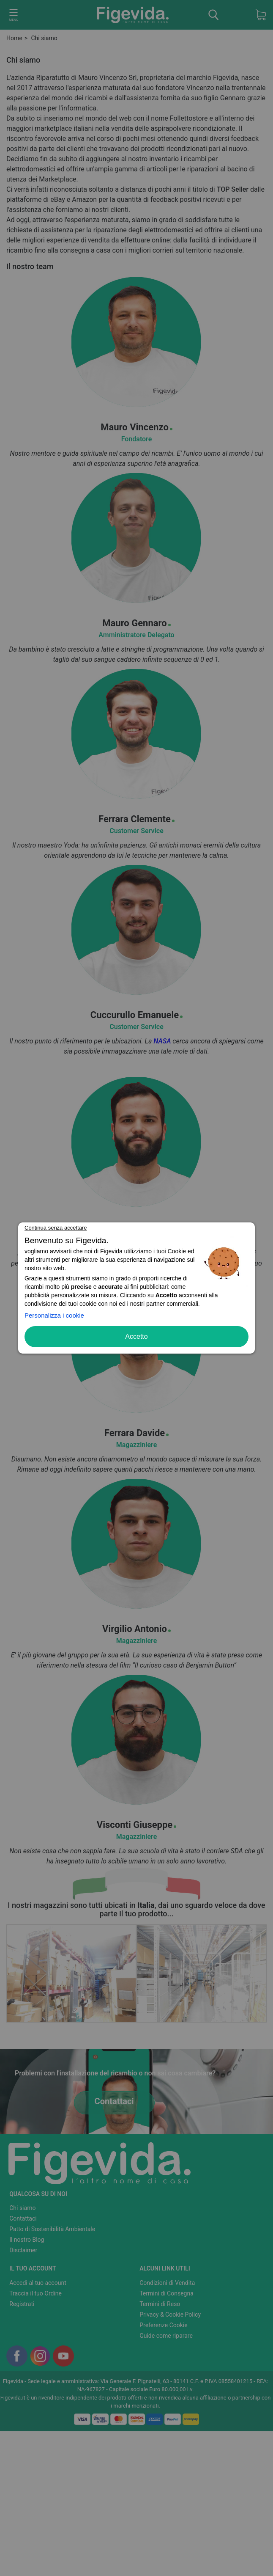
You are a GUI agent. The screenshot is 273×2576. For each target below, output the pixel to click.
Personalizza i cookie (54, 1315)
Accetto (136, 1336)
